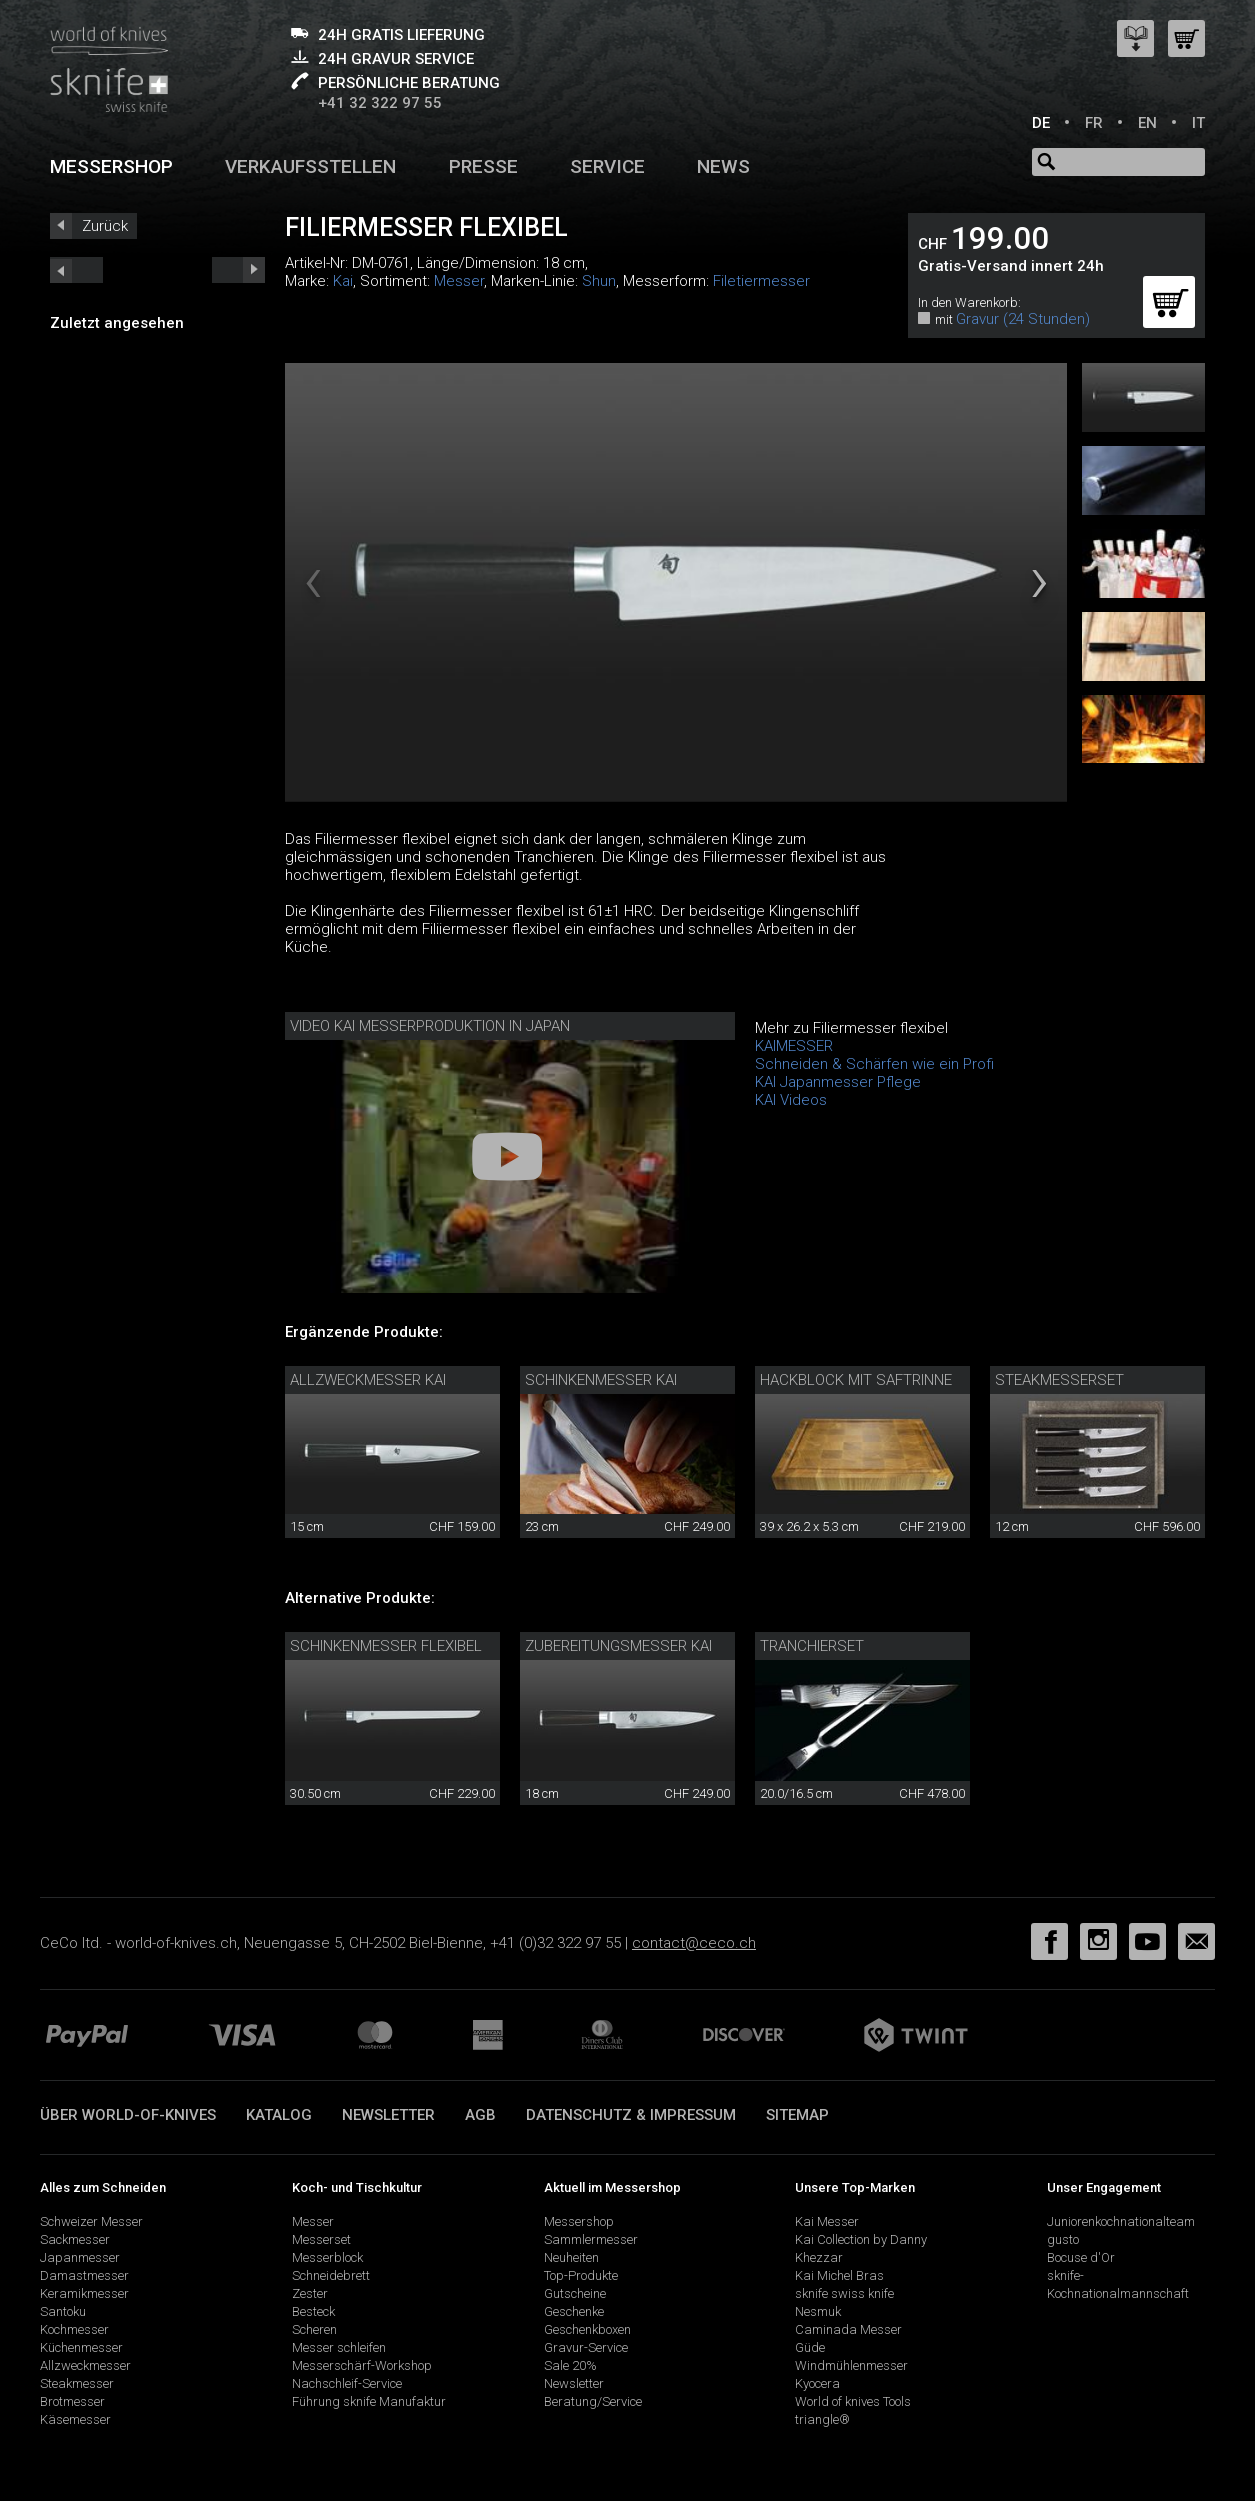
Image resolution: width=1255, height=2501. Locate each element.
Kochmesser (74, 2329)
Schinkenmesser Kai (601, 1380)
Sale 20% (570, 2365)
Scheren (314, 2329)
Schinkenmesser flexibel (386, 1646)
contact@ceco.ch (694, 1943)
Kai (343, 281)
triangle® (822, 2419)
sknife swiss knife (844, 2293)
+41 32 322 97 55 (380, 103)
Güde (810, 2347)
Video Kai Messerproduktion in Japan (430, 1026)
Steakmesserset (1059, 1380)
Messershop (111, 166)
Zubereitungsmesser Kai (618, 1646)
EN (1147, 123)
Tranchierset (812, 1646)
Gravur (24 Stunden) (1023, 319)
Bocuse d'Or (1081, 2257)
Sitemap (797, 2115)
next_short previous (76, 270)
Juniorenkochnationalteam (1121, 2221)
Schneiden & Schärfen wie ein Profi (874, 1064)
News (723, 166)
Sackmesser (75, 2239)
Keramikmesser (84, 2293)
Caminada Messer (848, 2329)
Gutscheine (575, 2293)
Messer (459, 281)
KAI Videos (791, 1100)
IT (1198, 123)
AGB (480, 2115)
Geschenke (574, 2311)
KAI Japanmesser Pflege (838, 1082)
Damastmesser (84, 2275)
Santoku (63, 2311)
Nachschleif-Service (347, 2383)
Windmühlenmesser (851, 2365)
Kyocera (817, 2383)
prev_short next (238, 270)
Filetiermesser (761, 281)
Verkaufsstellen (310, 166)
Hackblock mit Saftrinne (856, 1380)
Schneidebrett (331, 2275)
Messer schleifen (339, 2347)
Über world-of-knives (128, 2115)
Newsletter (388, 2115)
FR (1094, 123)
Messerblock (327, 2257)
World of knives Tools (853, 2401)
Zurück (105, 226)
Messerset (321, 2239)
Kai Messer (827, 2221)
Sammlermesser (591, 2239)
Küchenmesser (81, 2347)
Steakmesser (77, 2383)
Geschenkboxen (587, 2329)
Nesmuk (818, 2311)
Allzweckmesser (85, 2365)
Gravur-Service (586, 2347)
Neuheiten (571, 2257)
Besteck (313, 2311)
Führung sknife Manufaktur (369, 2401)
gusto (1063, 2239)
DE (1041, 123)
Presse (483, 166)
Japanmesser (80, 2257)
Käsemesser (75, 2419)
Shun (599, 281)
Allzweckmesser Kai (368, 1380)
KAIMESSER (794, 1046)
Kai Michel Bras (839, 2275)
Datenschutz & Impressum (631, 2115)
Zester (310, 2293)
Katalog (279, 2115)
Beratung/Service (593, 2401)
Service (607, 166)
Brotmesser (72, 2401)
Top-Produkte (581, 2275)
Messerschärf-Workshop (362, 2365)
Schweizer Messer (91, 2221)
